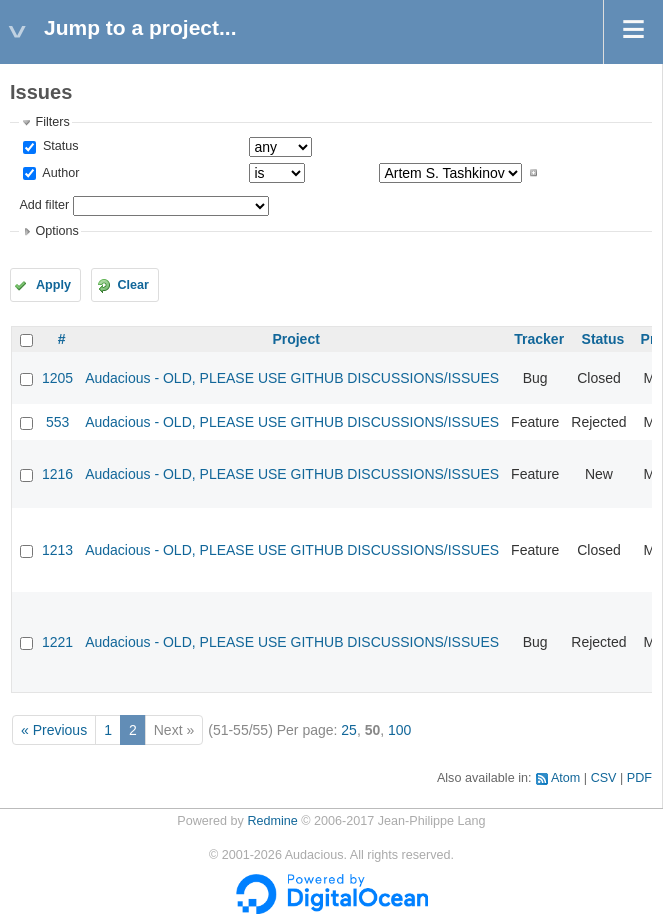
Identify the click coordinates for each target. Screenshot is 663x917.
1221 (57, 642)
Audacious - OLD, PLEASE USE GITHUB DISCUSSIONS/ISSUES (292, 378)
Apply (53, 285)
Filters (52, 122)
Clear (133, 285)
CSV (604, 778)
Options (56, 231)
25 (349, 730)
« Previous (54, 730)
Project (295, 339)
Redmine (272, 821)
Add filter (44, 205)
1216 (57, 474)
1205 (57, 378)
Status (58, 146)
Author (59, 173)
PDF (639, 778)
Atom (565, 778)
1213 (57, 550)
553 (57, 422)
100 (399, 730)
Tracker (539, 339)
